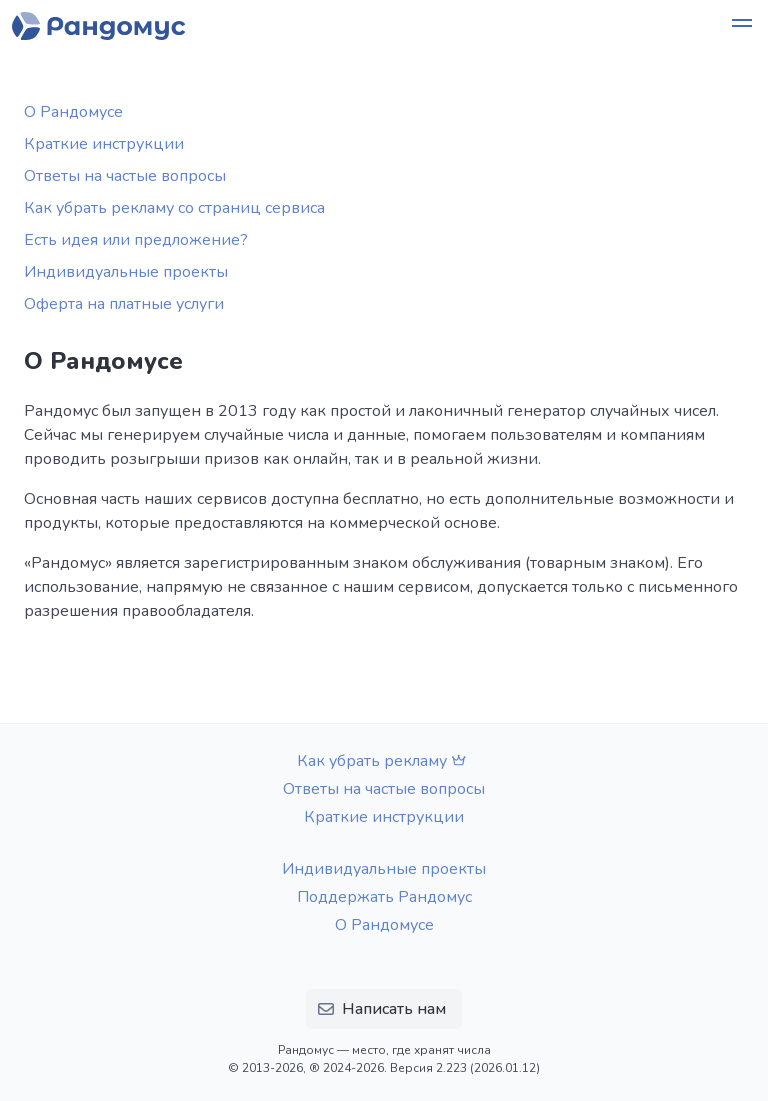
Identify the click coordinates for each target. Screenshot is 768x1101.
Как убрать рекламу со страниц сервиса (174, 208)
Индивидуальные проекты (126, 272)
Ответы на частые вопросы (125, 176)
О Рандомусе (73, 112)
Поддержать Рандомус (384, 897)
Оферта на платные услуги (124, 304)
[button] (742, 26)
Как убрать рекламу (384, 761)
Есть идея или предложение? (136, 240)
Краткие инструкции (104, 144)
